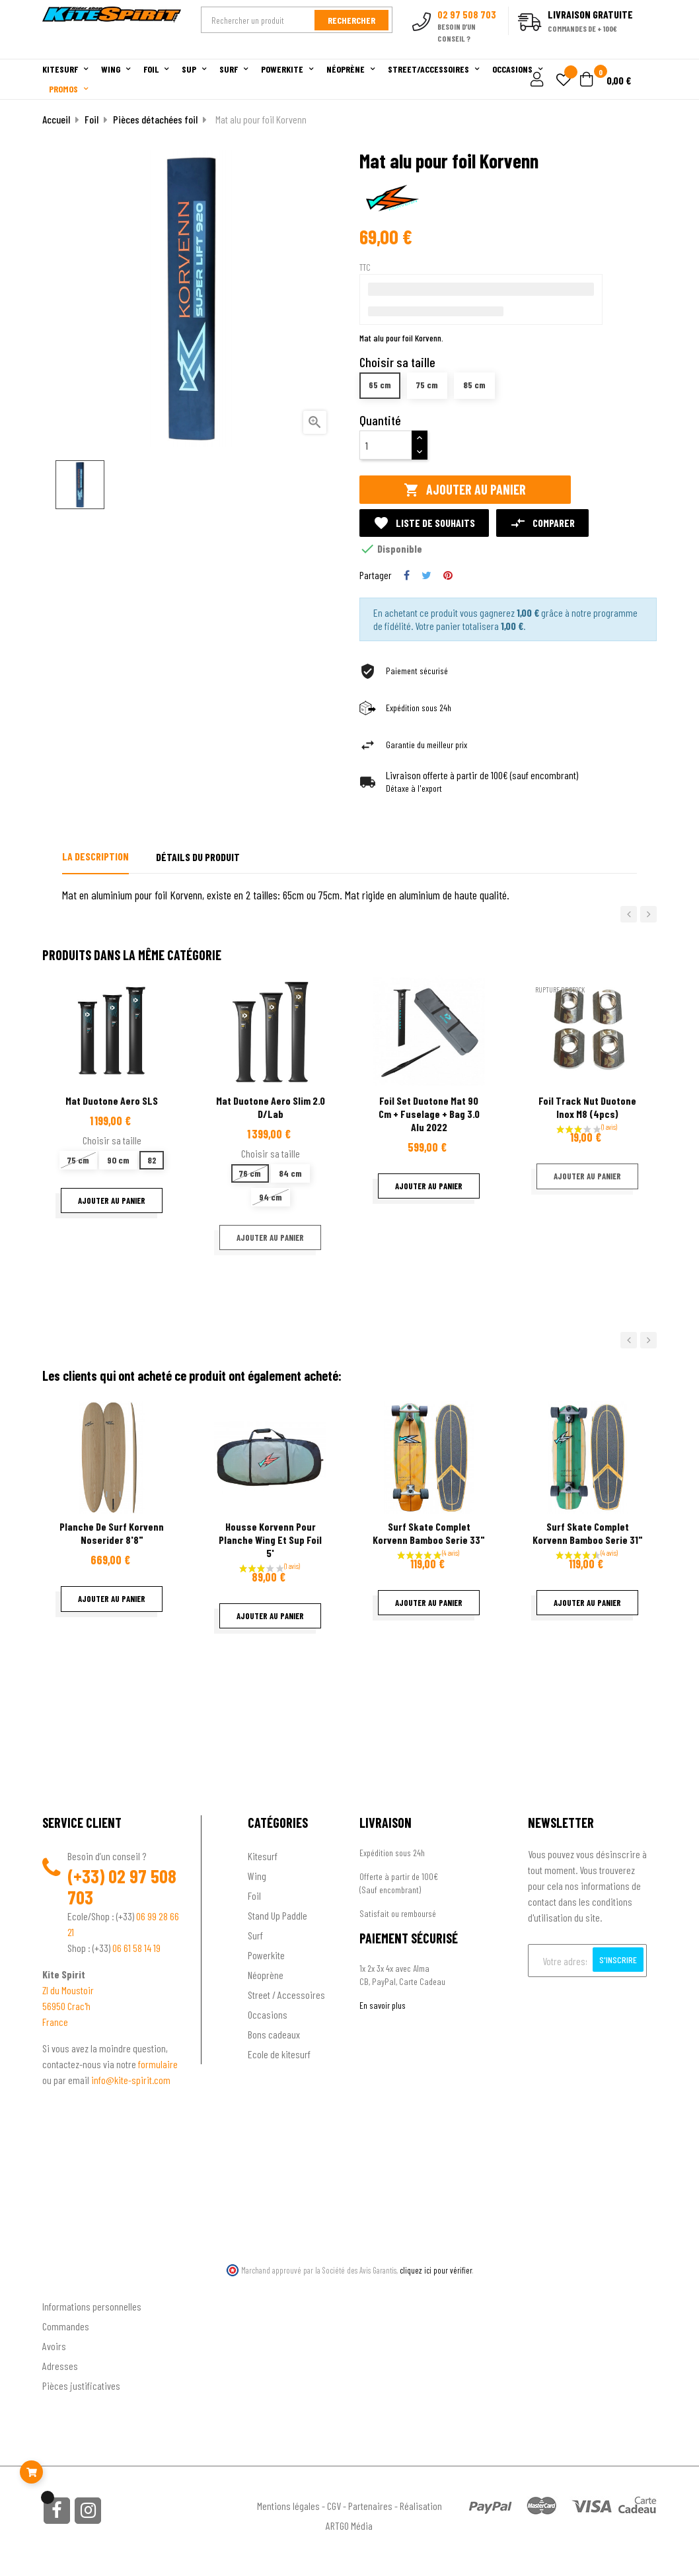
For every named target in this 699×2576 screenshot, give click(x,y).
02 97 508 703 (121, 1886)
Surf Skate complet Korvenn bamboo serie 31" (588, 1533)
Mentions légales (288, 2505)
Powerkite (266, 1955)
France (55, 2021)
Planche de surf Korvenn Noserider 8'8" (111, 1533)
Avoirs (54, 2346)
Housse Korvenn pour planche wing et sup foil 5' (270, 1539)
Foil (254, 1895)
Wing (257, 1875)
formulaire (158, 2064)
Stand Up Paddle (277, 1915)
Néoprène (265, 1974)
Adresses (60, 2365)
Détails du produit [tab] (198, 857)
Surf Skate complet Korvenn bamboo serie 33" (429, 1533)
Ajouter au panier (465, 489)
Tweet (426, 575)
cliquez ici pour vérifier (436, 2270)
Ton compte (65, 2285)
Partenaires (370, 2505)
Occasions (267, 2014)
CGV (334, 2505)
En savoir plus (382, 2005)
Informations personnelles (91, 2306)
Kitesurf (262, 1856)
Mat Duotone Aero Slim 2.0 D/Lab (270, 1107)
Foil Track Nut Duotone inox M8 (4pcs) (587, 1107)
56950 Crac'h (66, 2006)
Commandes (65, 2326)
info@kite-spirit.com (130, 2079)
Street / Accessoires (286, 1994)
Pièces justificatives (81, 2385)
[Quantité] (385, 445)
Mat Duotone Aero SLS (111, 1100)
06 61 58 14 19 (136, 1947)
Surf (255, 1935)
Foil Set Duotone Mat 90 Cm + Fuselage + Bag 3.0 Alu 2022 (429, 1113)
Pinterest (448, 575)
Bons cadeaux (274, 2034)
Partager (407, 575)
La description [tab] (95, 856)
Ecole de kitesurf (279, 2054)
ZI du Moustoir (68, 1990)
